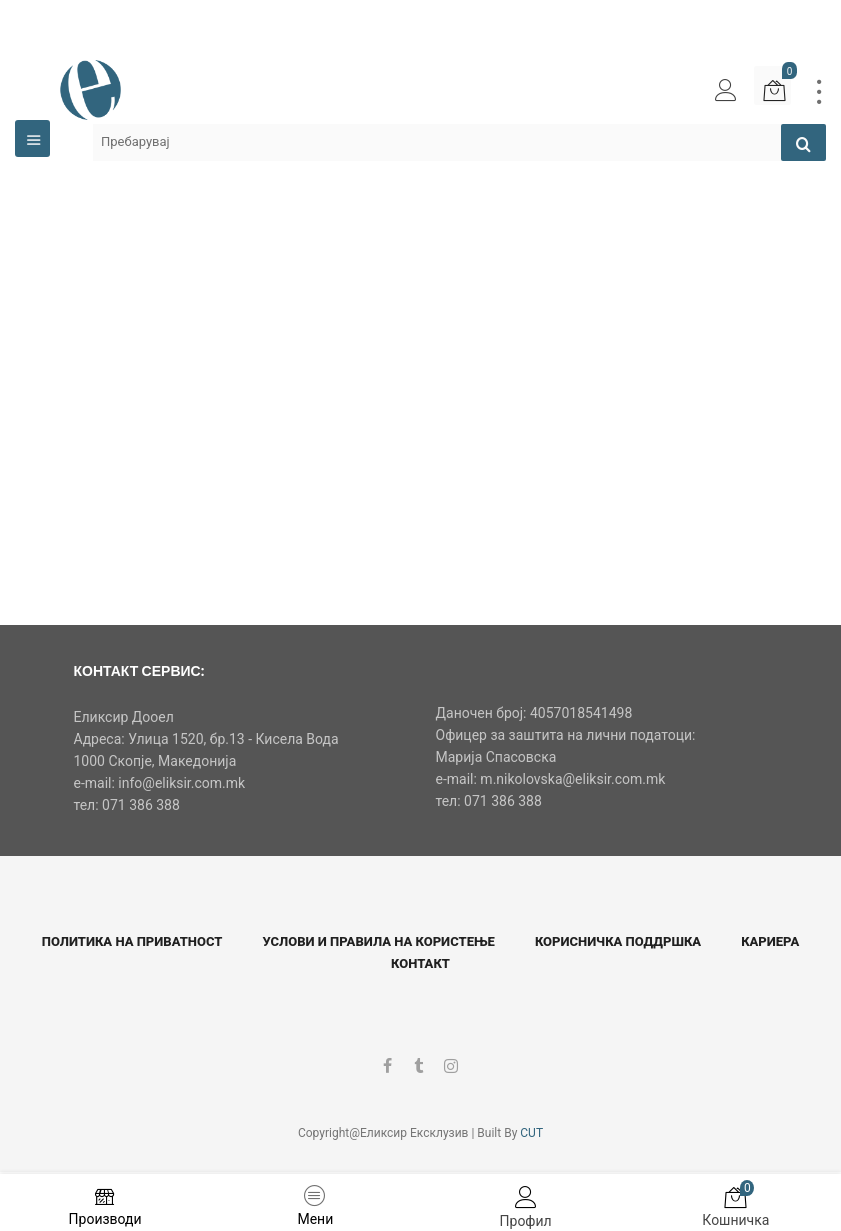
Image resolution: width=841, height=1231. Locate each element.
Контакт (420, 963)
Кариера (770, 941)
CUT (531, 1133)
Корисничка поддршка (618, 941)
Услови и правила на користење (378, 941)
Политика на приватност (132, 941)
